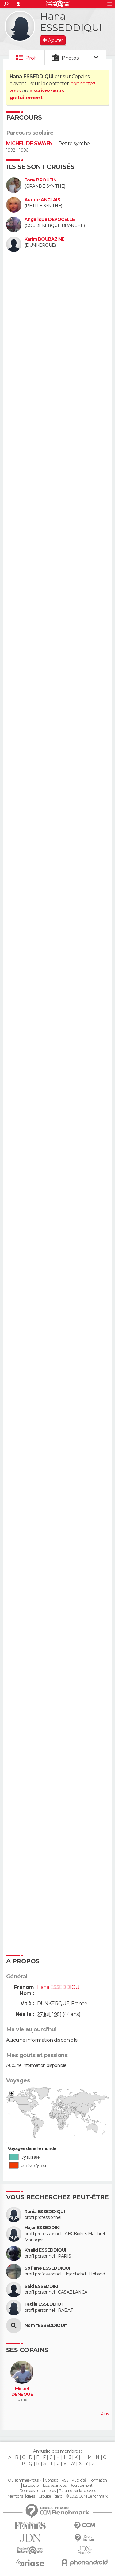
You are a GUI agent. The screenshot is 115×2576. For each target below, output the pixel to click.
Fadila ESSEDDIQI (43, 2304)
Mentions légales (21, 2496)
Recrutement (81, 2485)
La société (31, 2485)
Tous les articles (54, 2485)
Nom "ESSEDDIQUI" (46, 2325)
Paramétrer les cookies (77, 2491)
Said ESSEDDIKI (41, 2286)
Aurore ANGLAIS (42, 199)
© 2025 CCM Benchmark (87, 2496)
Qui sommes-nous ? (24, 2480)
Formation (98, 2480)
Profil (31, 58)
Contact (51, 2480)
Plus (104, 2414)
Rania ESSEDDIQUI (45, 2211)
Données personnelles (38, 2491)
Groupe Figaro (50, 2496)
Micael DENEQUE (22, 2391)
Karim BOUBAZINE (44, 239)
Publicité (78, 2480)
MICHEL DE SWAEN (29, 143)
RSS (65, 2480)
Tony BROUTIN (40, 180)
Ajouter (55, 40)
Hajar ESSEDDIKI (42, 2227)
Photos (70, 58)
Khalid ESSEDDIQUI (45, 2250)
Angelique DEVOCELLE (50, 219)
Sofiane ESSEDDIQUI (47, 2268)
